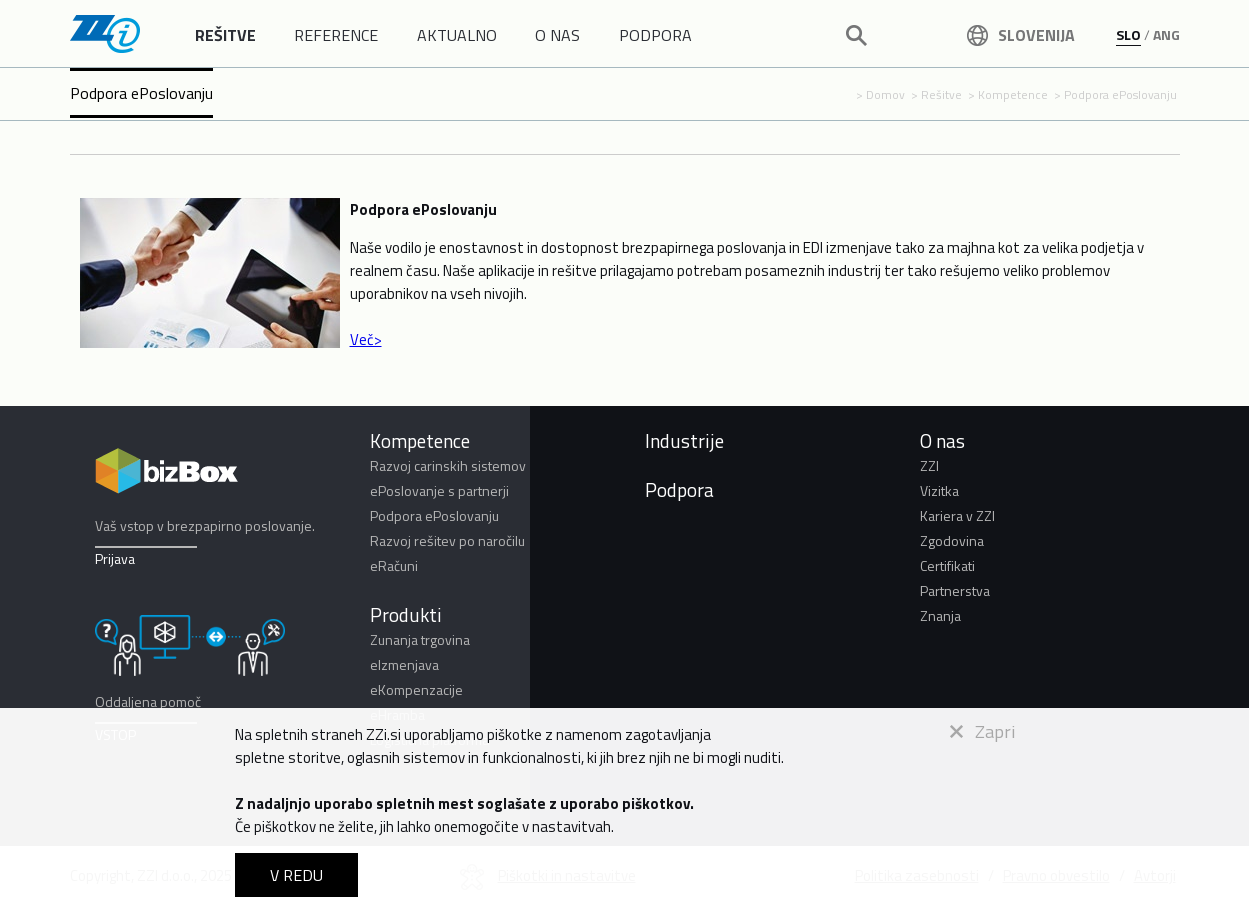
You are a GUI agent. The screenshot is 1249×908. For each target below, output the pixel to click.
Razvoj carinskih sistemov (448, 465)
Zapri (982, 731)
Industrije (684, 440)
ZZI (929, 465)
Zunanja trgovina (420, 639)
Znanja (940, 615)
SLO (1128, 34)
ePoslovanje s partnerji (439, 490)
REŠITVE (225, 35)
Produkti (406, 614)
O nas (942, 440)
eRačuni (394, 565)
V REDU (296, 875)
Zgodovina (952, 540)
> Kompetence (1008, 94)
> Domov (880, 94)
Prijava (115, 558)
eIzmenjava (404, 664)
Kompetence (420, 440)
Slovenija (1021, 35)
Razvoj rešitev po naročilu (447, 540)
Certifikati (947, 565)
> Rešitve (936, 94)
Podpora (679, 489)
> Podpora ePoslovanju (1115, 94)
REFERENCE (336, 35)
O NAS (557, 35)
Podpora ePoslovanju (141, 93)
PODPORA (655, 35)
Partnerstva (955, 590)
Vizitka (939, 490)
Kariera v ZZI (957, 515)
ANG (1166, 34)
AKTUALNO (457, 35)
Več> (366, 339)
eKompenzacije (416, 689)
